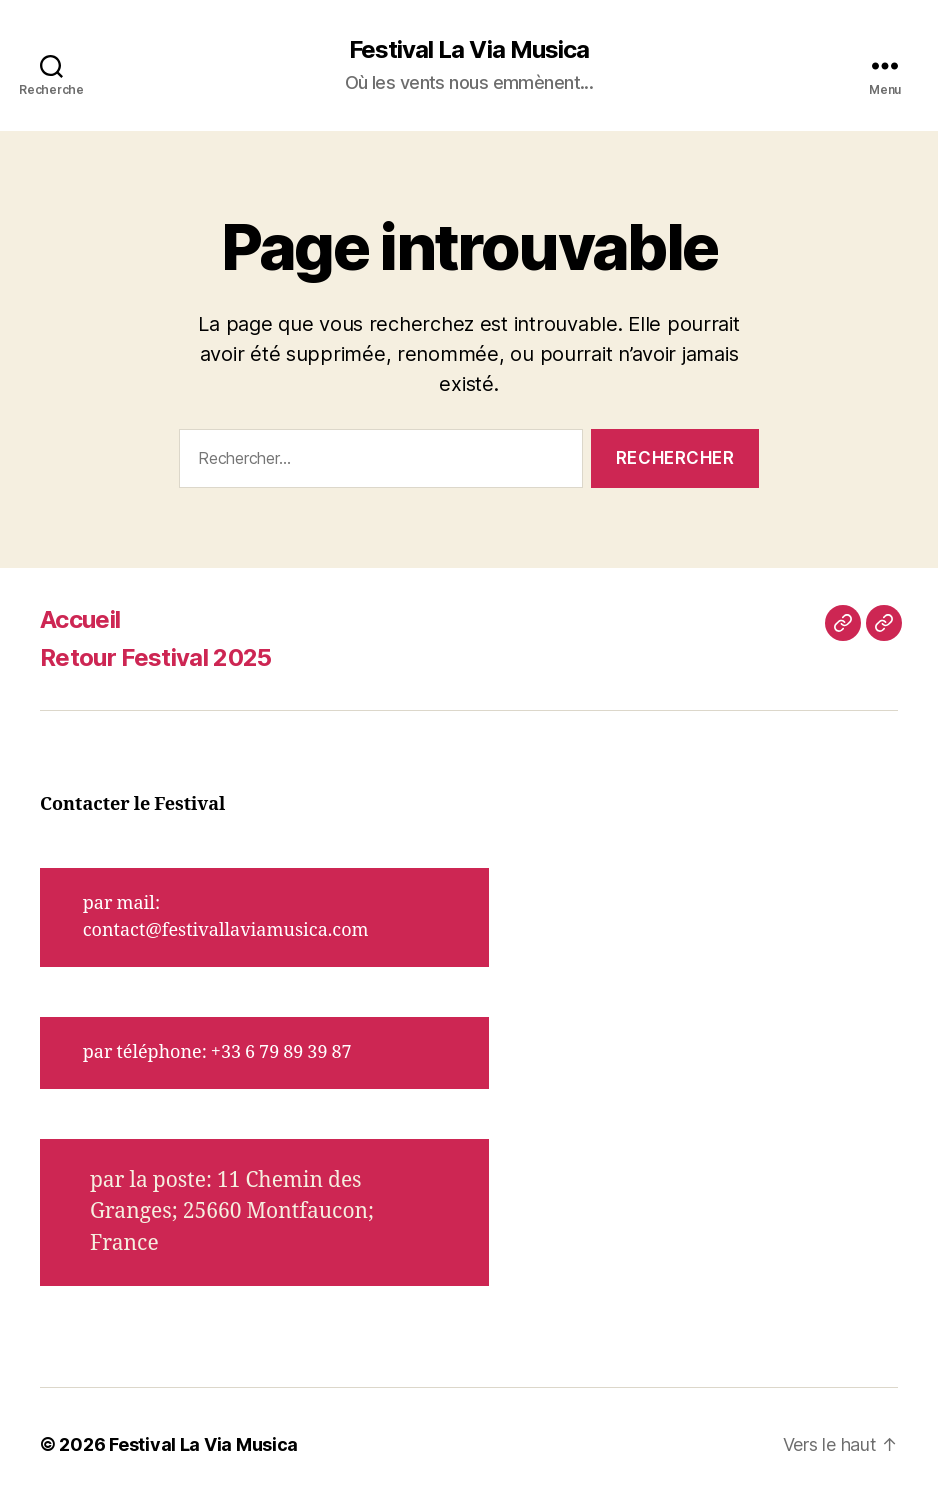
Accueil (80, 619)
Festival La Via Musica (468, 50)
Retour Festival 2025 (156, 657)
